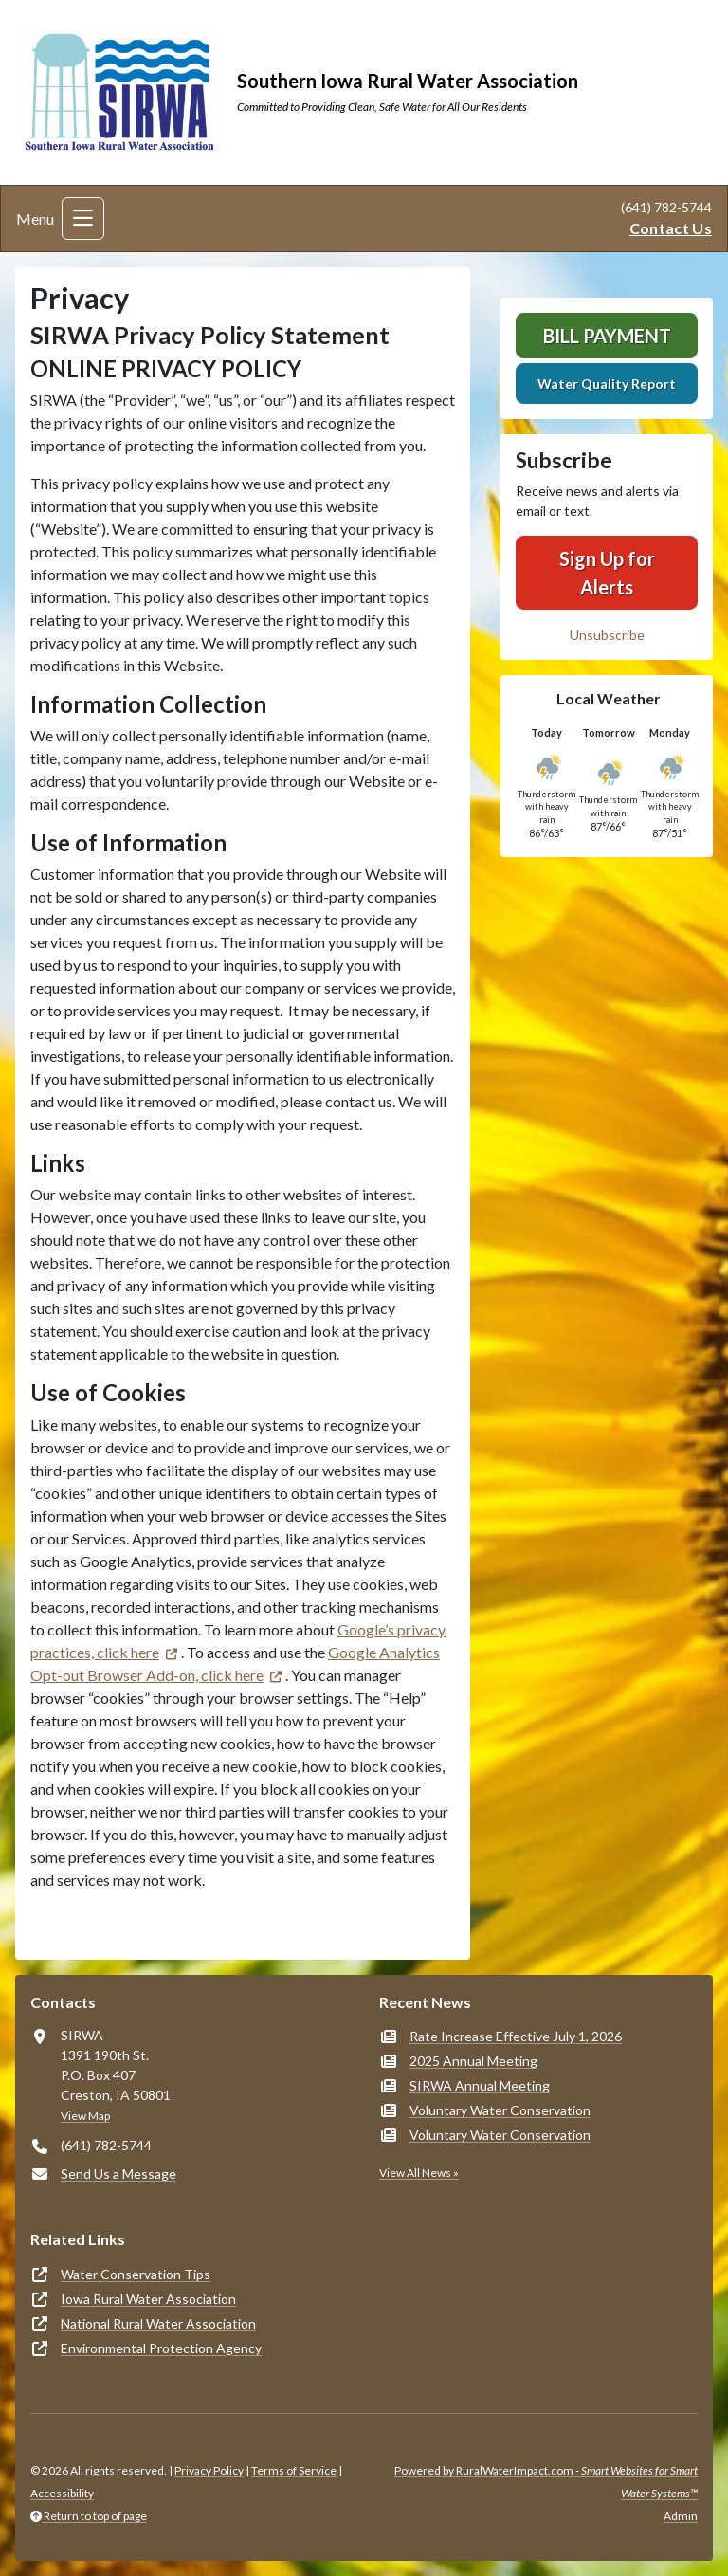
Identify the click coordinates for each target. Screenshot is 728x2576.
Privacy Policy (209, 2470)
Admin (681, 2516)
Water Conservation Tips (135, 2274)
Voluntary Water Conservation (500, 2110)
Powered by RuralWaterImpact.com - (546, 2481)
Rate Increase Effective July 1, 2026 (516, 2036)
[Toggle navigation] (83, 218)
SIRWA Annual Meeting (480, 2085)
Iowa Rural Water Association (148, 2299)
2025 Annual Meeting (473, 2061)
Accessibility (62, 2493)
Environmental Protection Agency (161, 2348)
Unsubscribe (607, 635)
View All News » (419, 2172)
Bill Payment (607, 335)
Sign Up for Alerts (607, 572)
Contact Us (670, 228)
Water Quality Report (606, 383)
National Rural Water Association (158, 2323)
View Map (85, 2116)
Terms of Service (294, 2470)
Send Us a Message (118, 2173)
